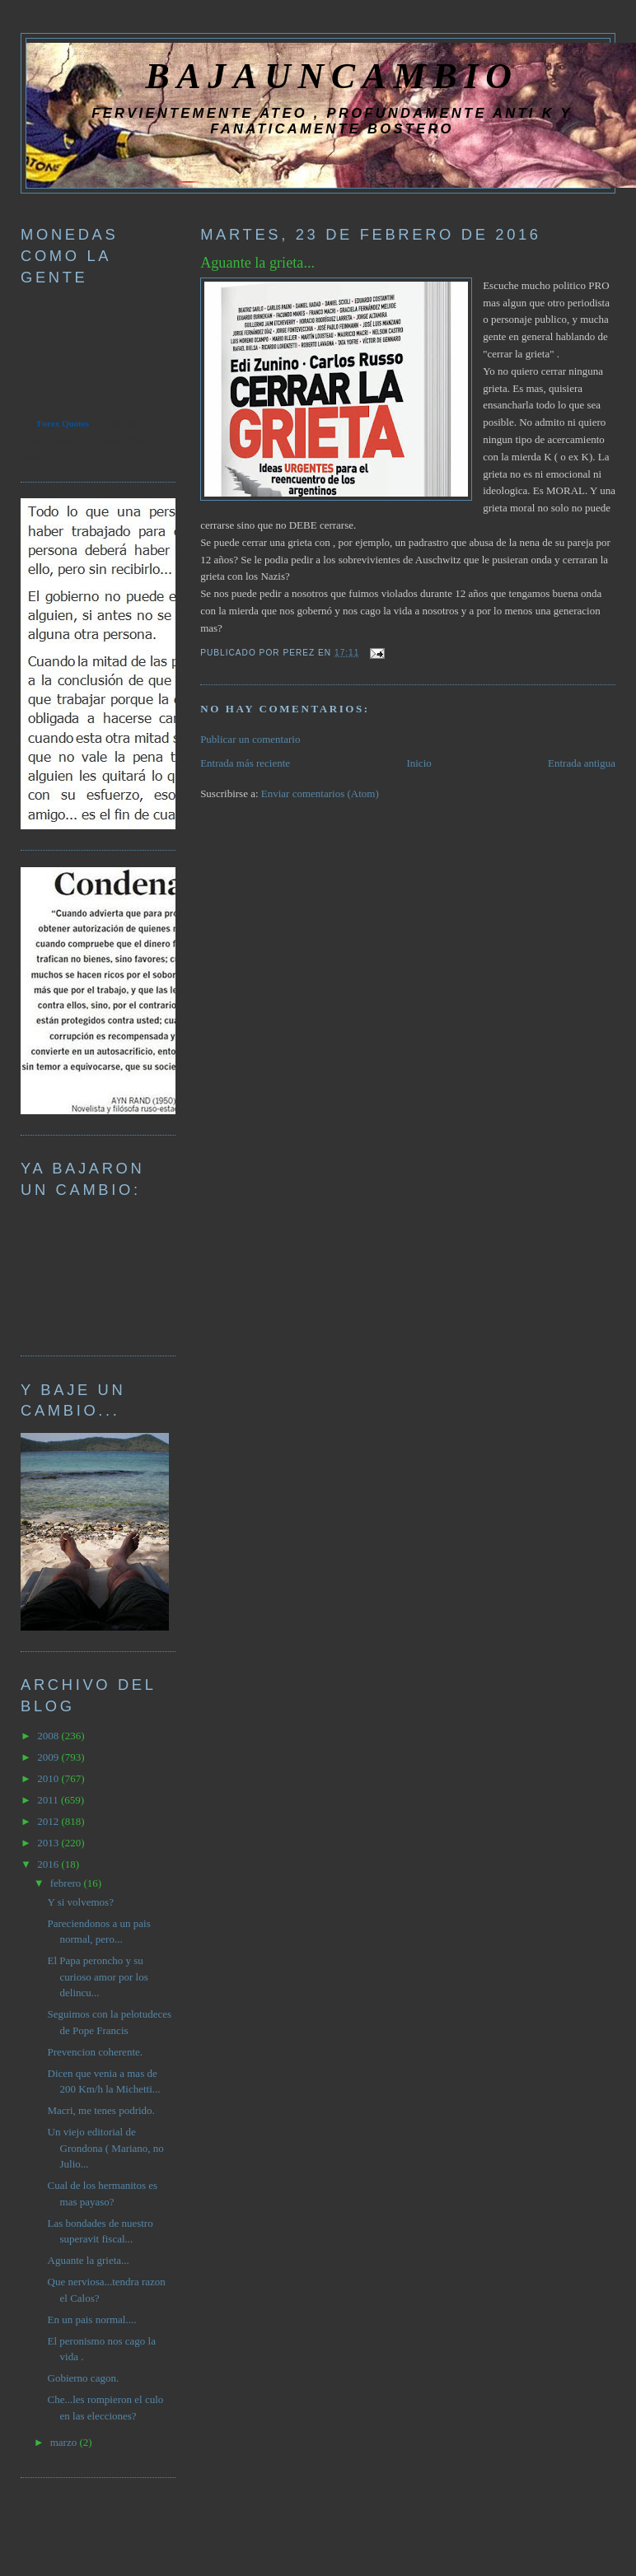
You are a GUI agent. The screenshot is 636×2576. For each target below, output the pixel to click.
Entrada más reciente (245, 763)
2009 (49, 1757)
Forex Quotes (63, 423)
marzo (65, 2442)
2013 (49, 1842)
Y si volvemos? (81, 1902)
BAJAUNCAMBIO (331, 76)
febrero (67, 1883)
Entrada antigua (581, 763)
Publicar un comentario (250, 739)
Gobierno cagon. (83, 2378)
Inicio (418, 763)
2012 (49, 1821)
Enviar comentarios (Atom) (320, 793)
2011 (49, 1800)
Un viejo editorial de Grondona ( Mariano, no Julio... (106, 2148)
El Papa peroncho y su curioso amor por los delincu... (98, 1976)
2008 (49, 1735)
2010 (49, 1778)
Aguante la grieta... (257, 262)
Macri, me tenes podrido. (101, 2110)
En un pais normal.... (92, 2319)
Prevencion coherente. (95, 2052)
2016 (49, 1864)
